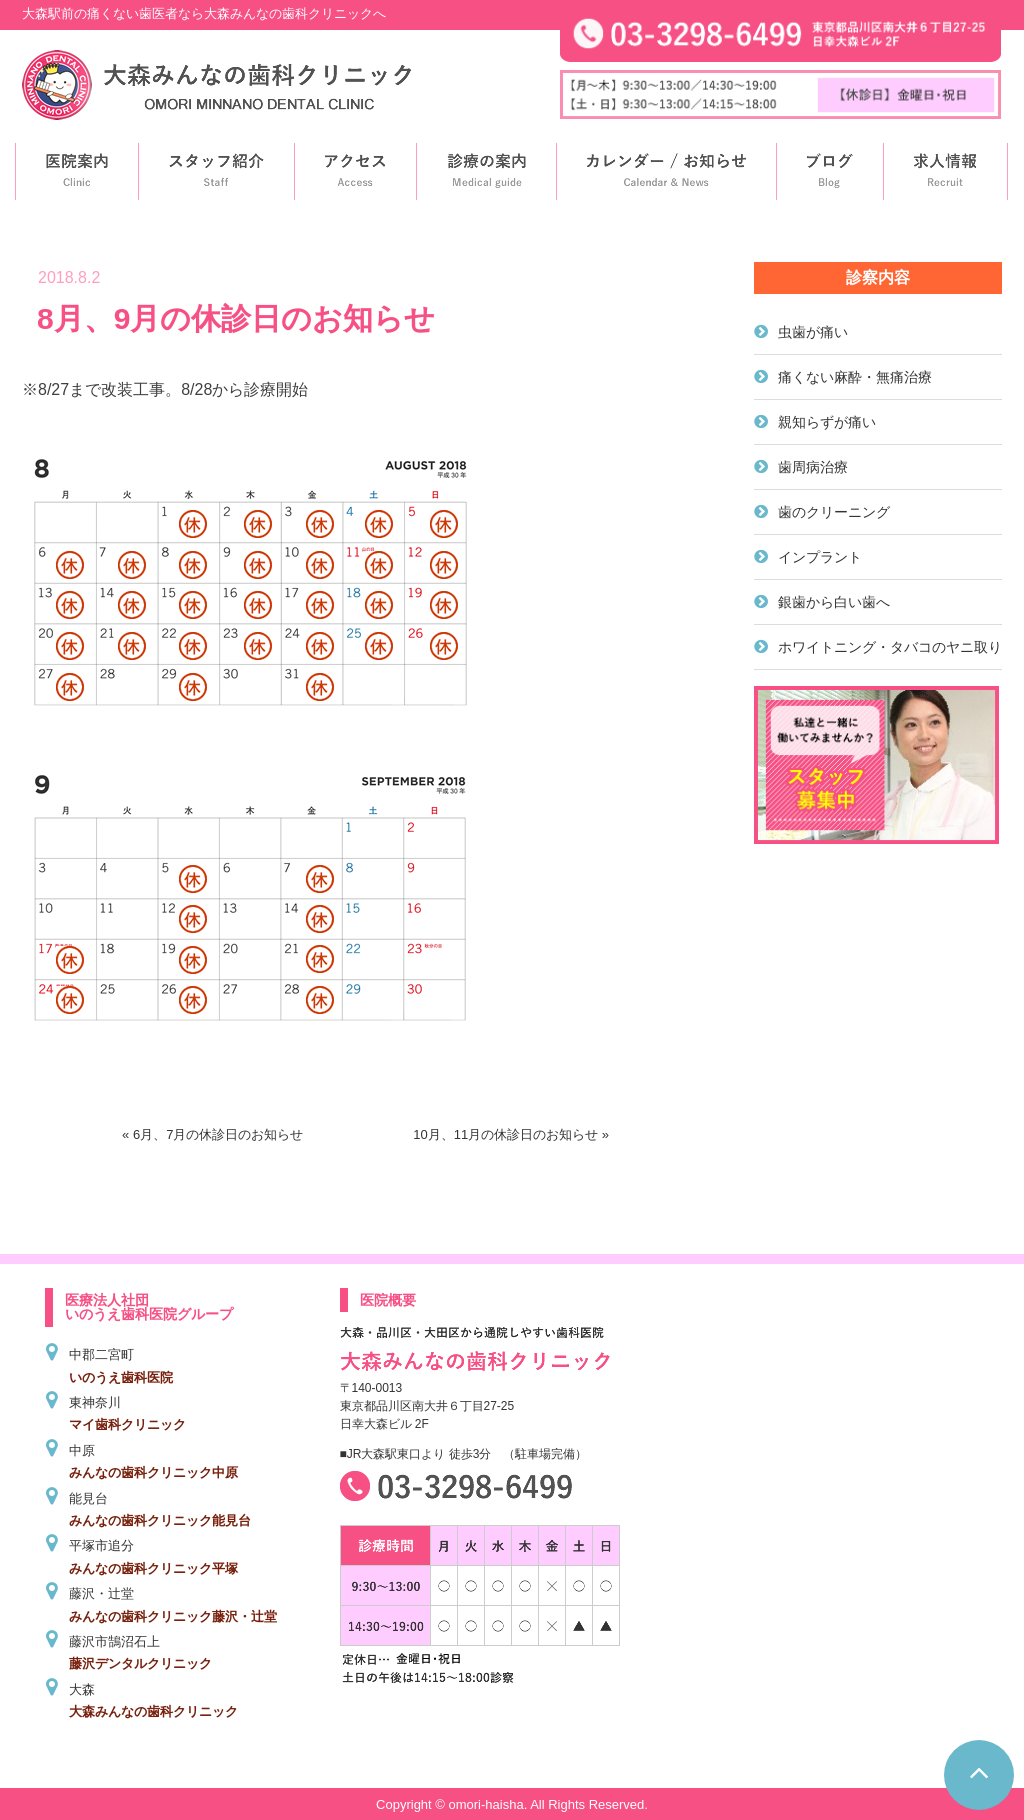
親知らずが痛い (827, 422)
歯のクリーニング (834, 512)
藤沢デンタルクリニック (140, 1663)
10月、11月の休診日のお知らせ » (511, 1134)
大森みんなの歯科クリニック (153, 1711)
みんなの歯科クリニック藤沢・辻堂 (173, 1616)
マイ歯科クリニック (127, 1424)
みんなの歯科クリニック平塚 (153, 1568)
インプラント (820, 557)
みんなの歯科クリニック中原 (153, 1472)
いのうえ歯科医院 (121, 1377)
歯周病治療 (813, 467)
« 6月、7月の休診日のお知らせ (212, 1134)
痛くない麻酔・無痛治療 (855, 377)
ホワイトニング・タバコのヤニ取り (890, 647)
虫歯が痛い (813, 332)
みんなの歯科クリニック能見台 (160, 1520)
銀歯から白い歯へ (834, 602)
